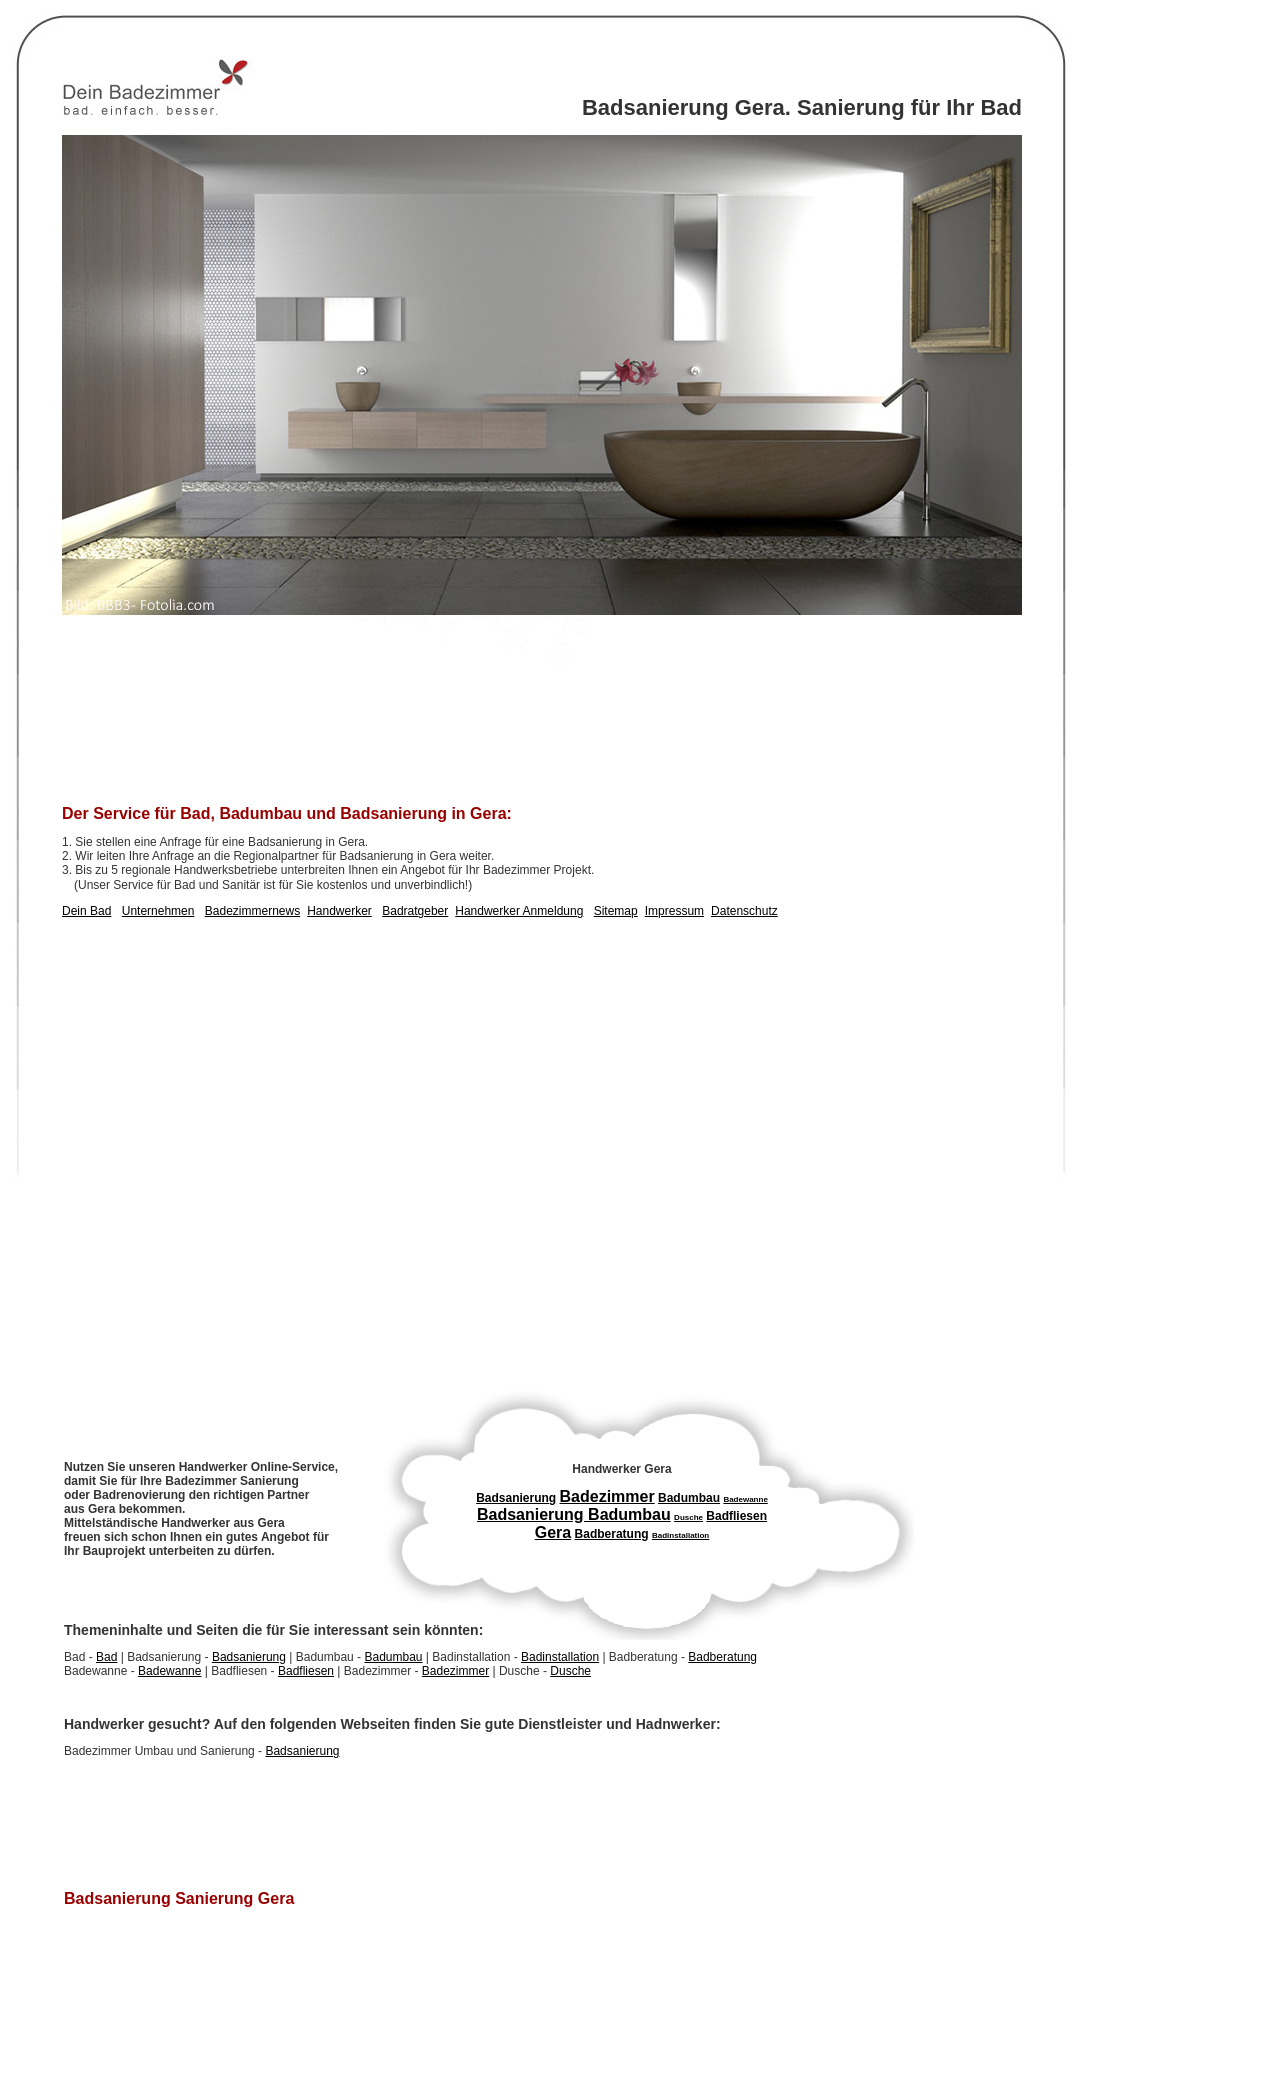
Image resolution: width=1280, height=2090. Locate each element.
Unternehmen (158, 911)
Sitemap (616, 911)
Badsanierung (249, 1657)
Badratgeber (415, 911)
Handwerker (339, 911)
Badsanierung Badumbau (574, 1514)
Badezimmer (455, 1671)
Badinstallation (560, 1657)
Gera (553, 1532)
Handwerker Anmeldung (519, 911)
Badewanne (169, 1671)
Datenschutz (744, 911)
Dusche (570, 1671)
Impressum (674, 911)
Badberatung (722, 1657)
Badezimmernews (252, 911)
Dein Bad (86, 911)
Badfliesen (306, 1671)
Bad (106, 1657)
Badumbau (393, 1657)
